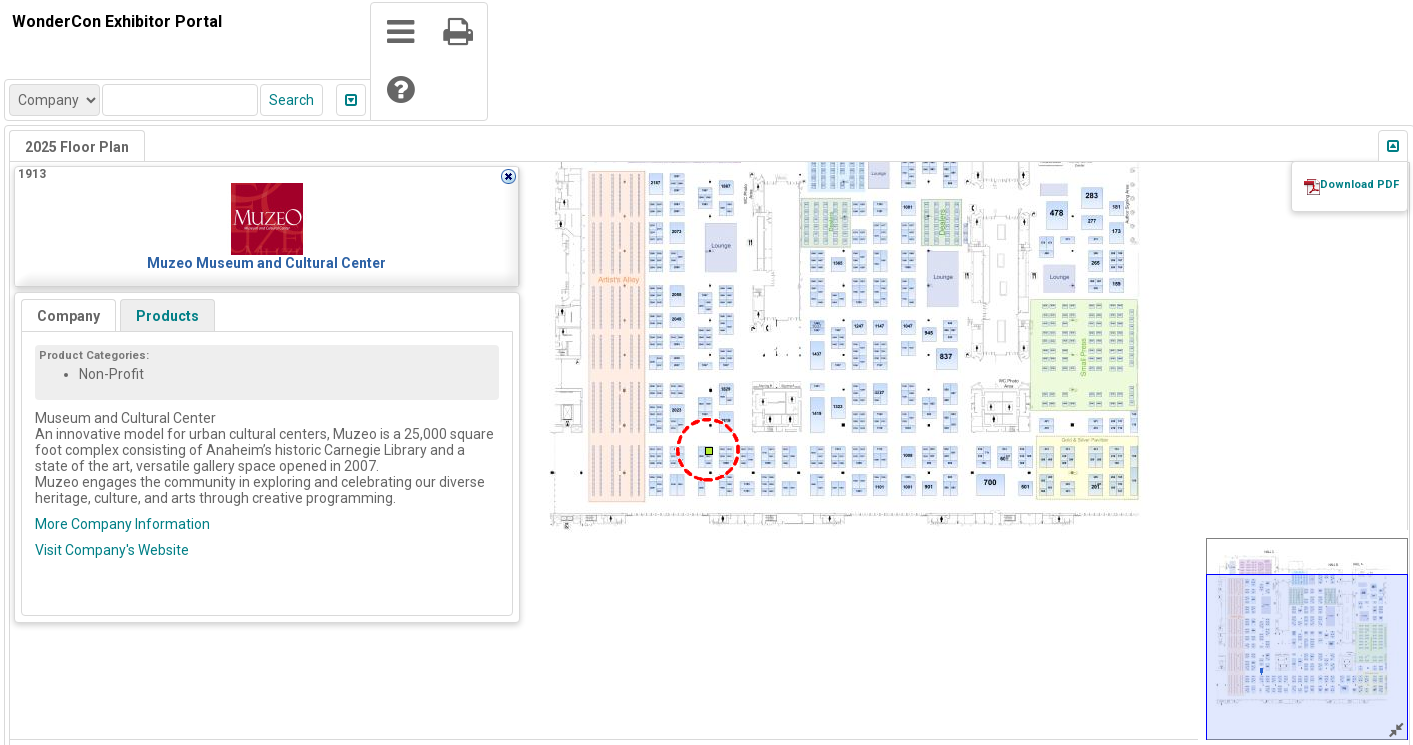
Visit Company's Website (112, 550)
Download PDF (1359, 184)
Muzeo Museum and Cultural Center (266, 263)
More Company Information (122, 524)
